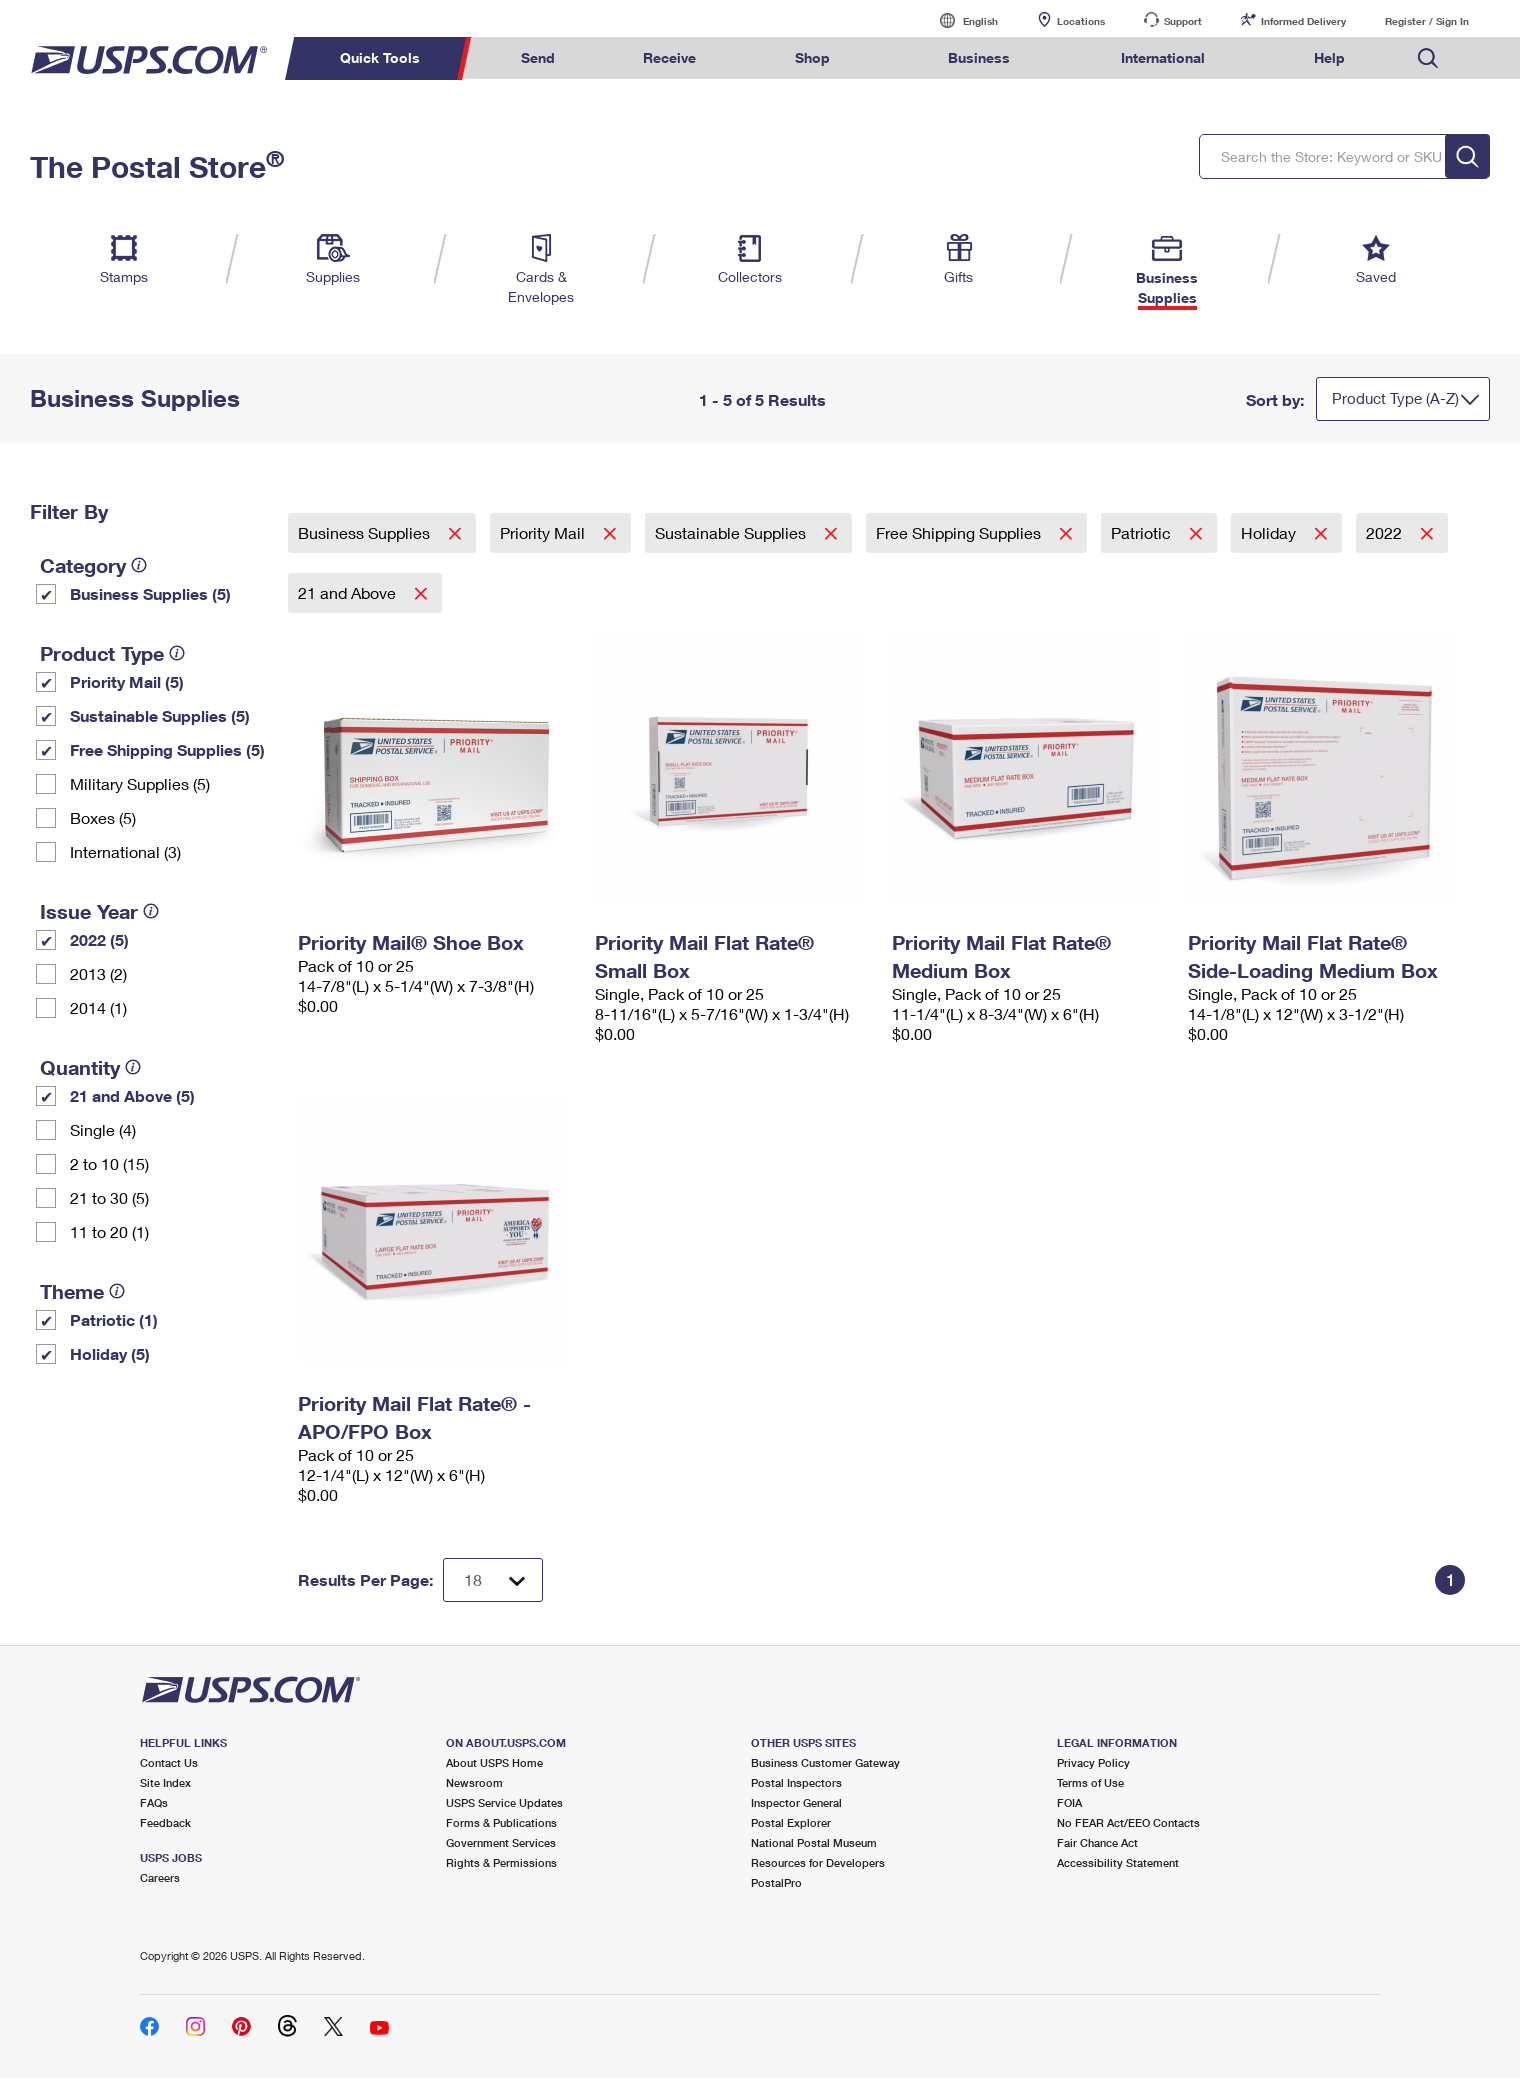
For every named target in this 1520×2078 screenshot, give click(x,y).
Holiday (1270, 532)
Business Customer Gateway (825, 1762)
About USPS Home (494, 1762)
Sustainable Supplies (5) (160, 715)
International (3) (125, 851)
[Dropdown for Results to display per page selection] (493, 1580)
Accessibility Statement (1118, 1862)
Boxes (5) (103, 817)
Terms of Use (1090, 1782)
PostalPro (776, 1882)
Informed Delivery (1303, 21)
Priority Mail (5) (127, 681)
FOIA (1069, 1802)
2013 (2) (98, 973)
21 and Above (349, 592)
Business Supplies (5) (150, 593)
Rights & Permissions (501, 1862)
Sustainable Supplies (732, 532)
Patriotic (1143, 532)
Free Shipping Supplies (960, 532)
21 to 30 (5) (109, 1197)
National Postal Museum (814, 1842)
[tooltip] (139, 565)
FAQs (154, 1802)
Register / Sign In (1427, 21)
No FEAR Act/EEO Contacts (1128, 1822)
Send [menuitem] (538, 57)
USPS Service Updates (504, 1802)
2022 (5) (99, 939)
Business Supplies (366, 532)
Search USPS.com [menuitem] (1428, 58)
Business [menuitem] (979, 57)
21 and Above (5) (132, 1095)
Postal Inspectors (796, 1782)
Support (1183, 21)
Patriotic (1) (114, 1319)
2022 (1386, 532)
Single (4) (103, 1129)
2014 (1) (98, 1007)
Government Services (501, 1842)
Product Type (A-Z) (1395, 398)
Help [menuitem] (1329, 57)
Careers (160, 1877)
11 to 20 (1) (109, 1231)
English (960, 20)
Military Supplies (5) (140, 783)
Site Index (165, 1782)
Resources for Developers (818, 1862)
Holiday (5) (110, 1353)
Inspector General (796, 1802)
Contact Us (169, 1762)
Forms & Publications (501, 1822)
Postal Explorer (791, 1822)
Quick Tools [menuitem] (380, 57)
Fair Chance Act (1097, 1842)
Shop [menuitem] (812, 57)
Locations (1081, 21)
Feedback (165, 1822)
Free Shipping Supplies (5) (167, 749)
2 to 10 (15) (109, 1163)
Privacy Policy (1093, 1762)
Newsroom (474, 1782)
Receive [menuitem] (669, 57)
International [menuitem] (1163, 57)
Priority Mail (544, 532)
